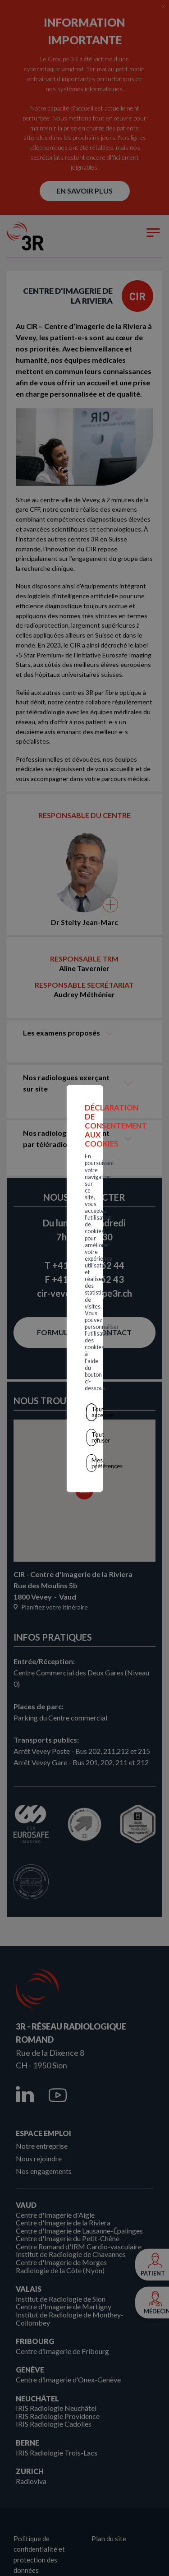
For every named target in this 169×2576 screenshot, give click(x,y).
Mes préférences (86, 1352)
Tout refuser (86, 1333)
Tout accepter (86, 1313)
